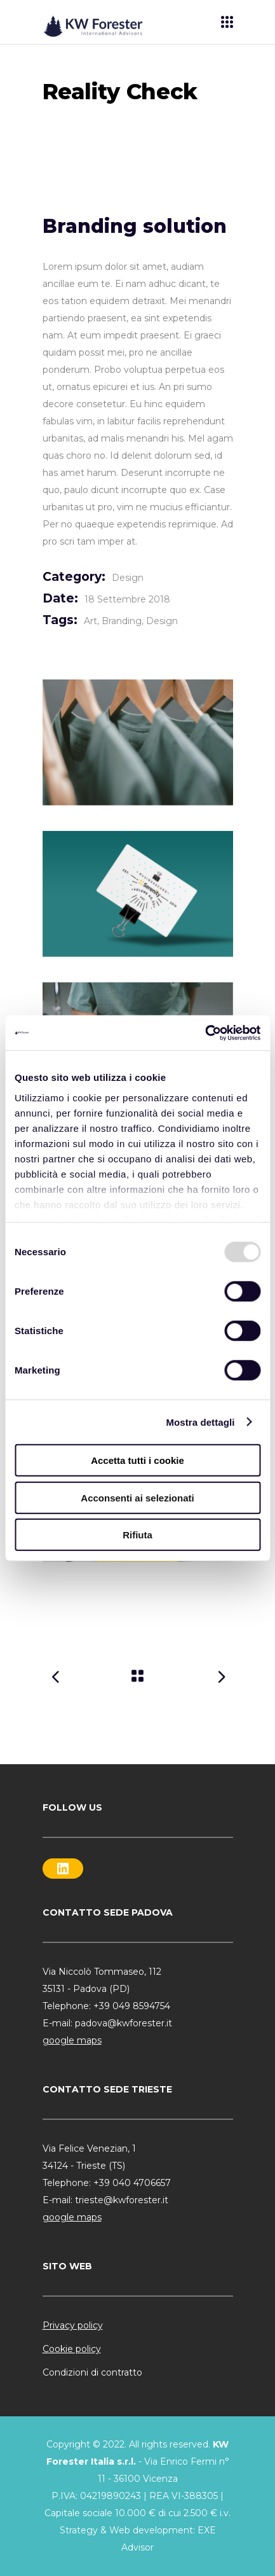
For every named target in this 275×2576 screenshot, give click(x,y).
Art (90, 621)
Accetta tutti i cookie (137, 1460)
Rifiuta (137, 1534)
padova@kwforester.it (123, 2023)
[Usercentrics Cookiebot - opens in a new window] (204, 1032)
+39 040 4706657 (132, 2183)
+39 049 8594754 (131, 2006)
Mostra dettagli (200, 1421)
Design (128, 577)
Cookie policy (72, 2349)
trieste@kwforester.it (121, 2200)
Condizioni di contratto (92, 2372)
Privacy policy (73, 2325)
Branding (122, 621)
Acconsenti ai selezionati (137, 1497)
